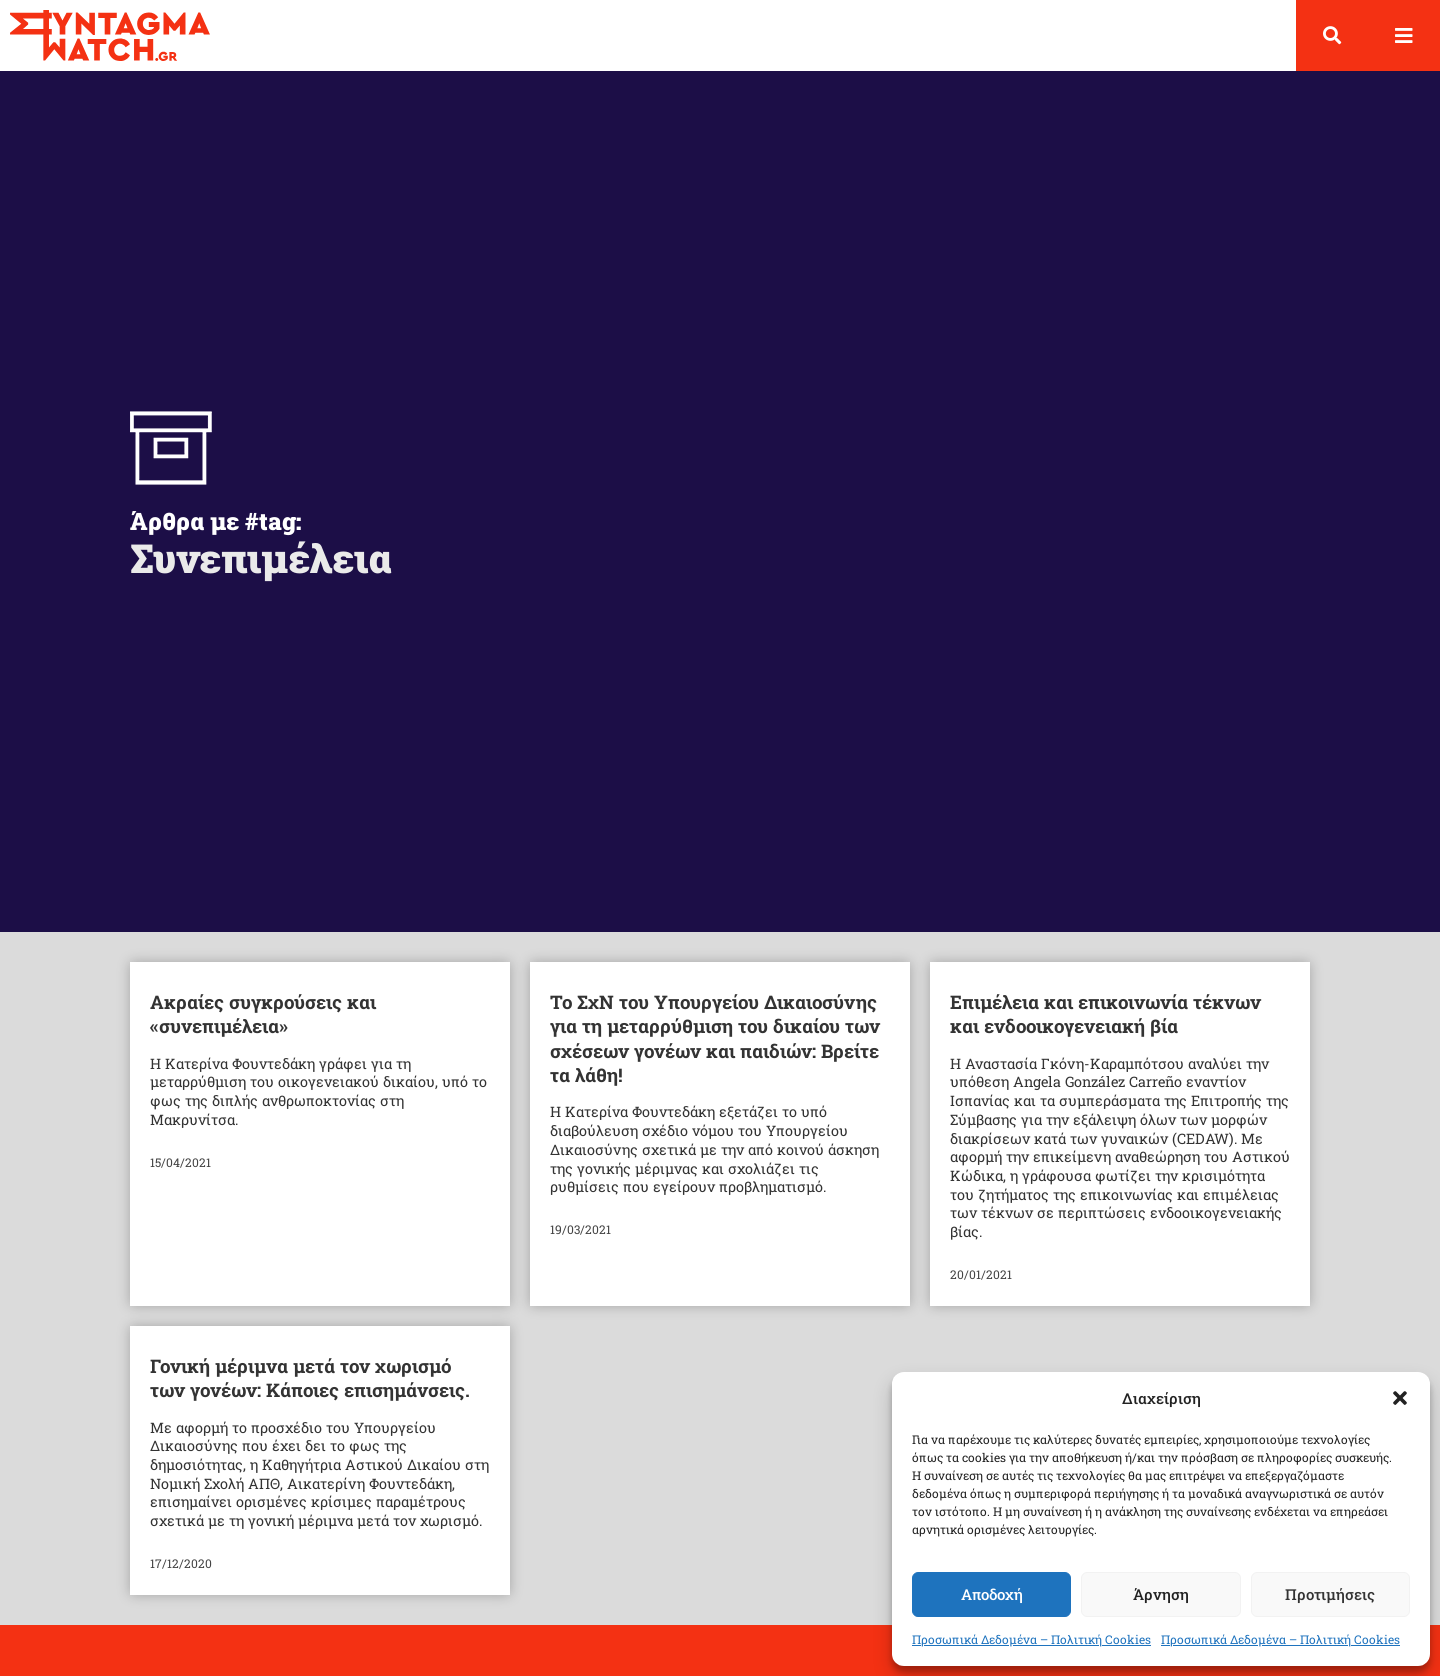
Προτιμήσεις (1330, 1594)
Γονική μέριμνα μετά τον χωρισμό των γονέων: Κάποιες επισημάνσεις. (310, 1394)
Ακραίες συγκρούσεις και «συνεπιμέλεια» (263, 1030)
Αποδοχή (992, 1594)
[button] (1400, 1398)
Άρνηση (1161, 1594)
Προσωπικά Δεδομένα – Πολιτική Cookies (1031, 1639)
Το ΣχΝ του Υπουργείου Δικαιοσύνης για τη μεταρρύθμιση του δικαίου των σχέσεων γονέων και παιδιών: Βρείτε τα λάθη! (715, 1055)
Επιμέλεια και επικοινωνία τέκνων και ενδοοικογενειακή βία (1105, 1030)
